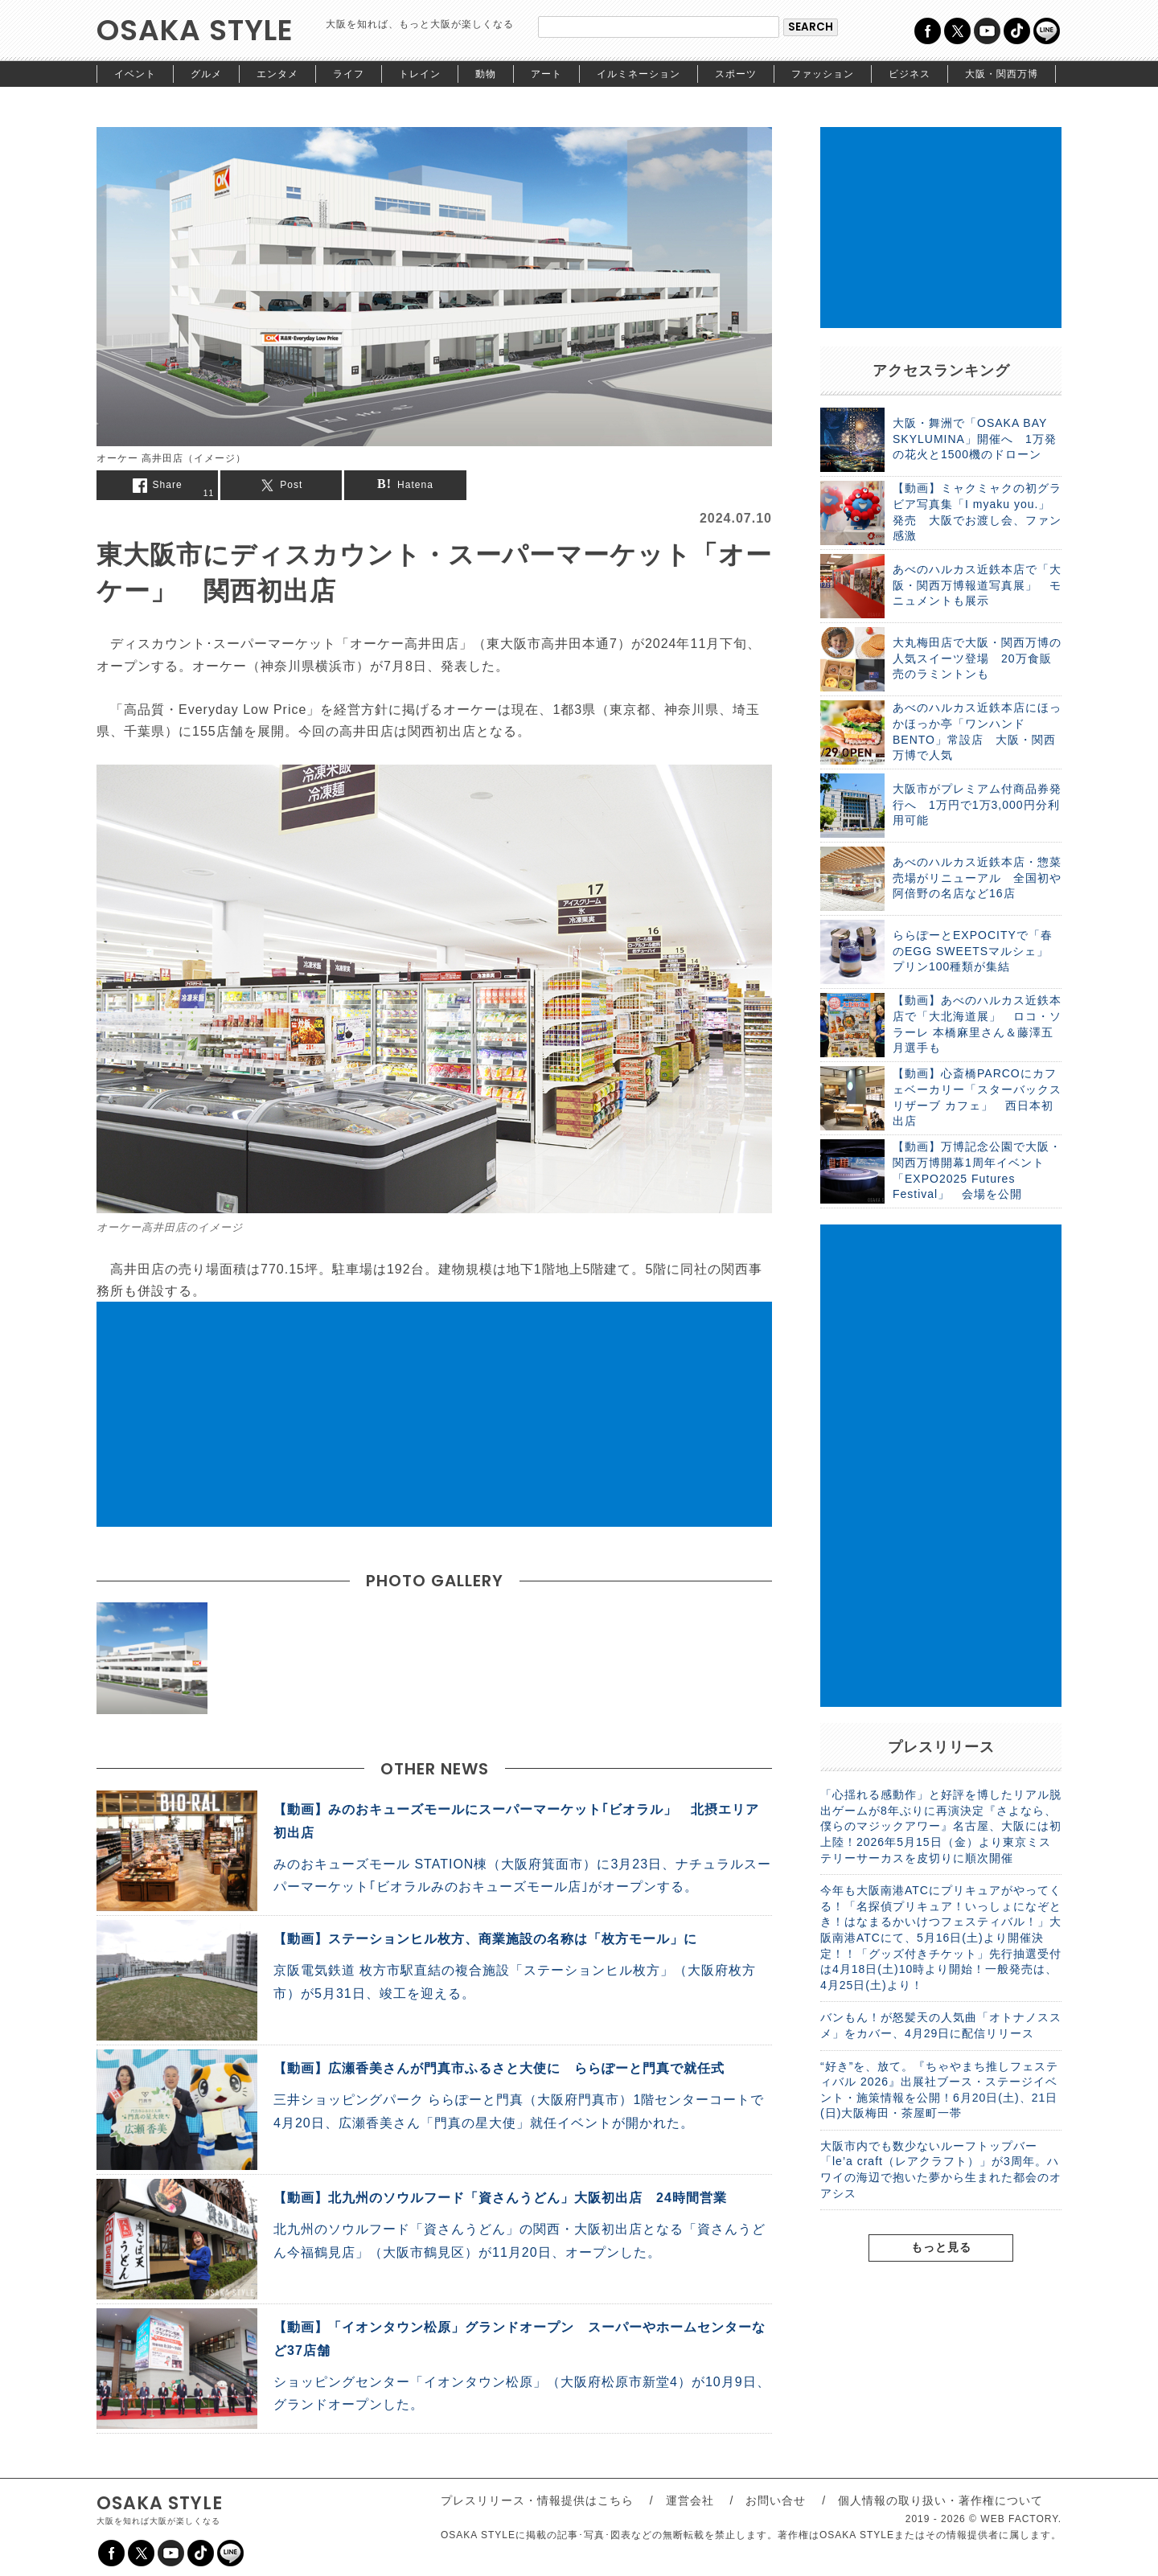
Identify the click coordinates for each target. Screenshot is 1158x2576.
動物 (485, 74)
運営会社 (690, 2500)
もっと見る (941, 2247)
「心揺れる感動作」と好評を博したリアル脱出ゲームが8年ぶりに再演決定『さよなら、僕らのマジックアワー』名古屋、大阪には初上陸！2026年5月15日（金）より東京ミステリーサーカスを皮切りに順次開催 (941, 1826)
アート (546, 74)
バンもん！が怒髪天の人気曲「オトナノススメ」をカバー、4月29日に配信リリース (941, 2025)
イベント (135, 74)
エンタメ (277, 74)
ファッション (822, 74)
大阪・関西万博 (1001, 74)
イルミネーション (638, 74)
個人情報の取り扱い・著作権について (940, 2500)
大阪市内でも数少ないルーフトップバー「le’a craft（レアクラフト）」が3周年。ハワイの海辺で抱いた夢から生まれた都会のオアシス (941, 2169)
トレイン (420, 74)
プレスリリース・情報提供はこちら (537, 2500)
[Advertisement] (434, 1414)
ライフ (348, 74)
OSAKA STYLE (195, 30)
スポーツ (736, 74)
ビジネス (909, 74)
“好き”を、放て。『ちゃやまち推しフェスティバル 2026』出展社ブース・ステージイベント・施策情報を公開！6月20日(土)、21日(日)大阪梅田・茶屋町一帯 (939, 2090)
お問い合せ (775, 2500)
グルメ (206, 74)
